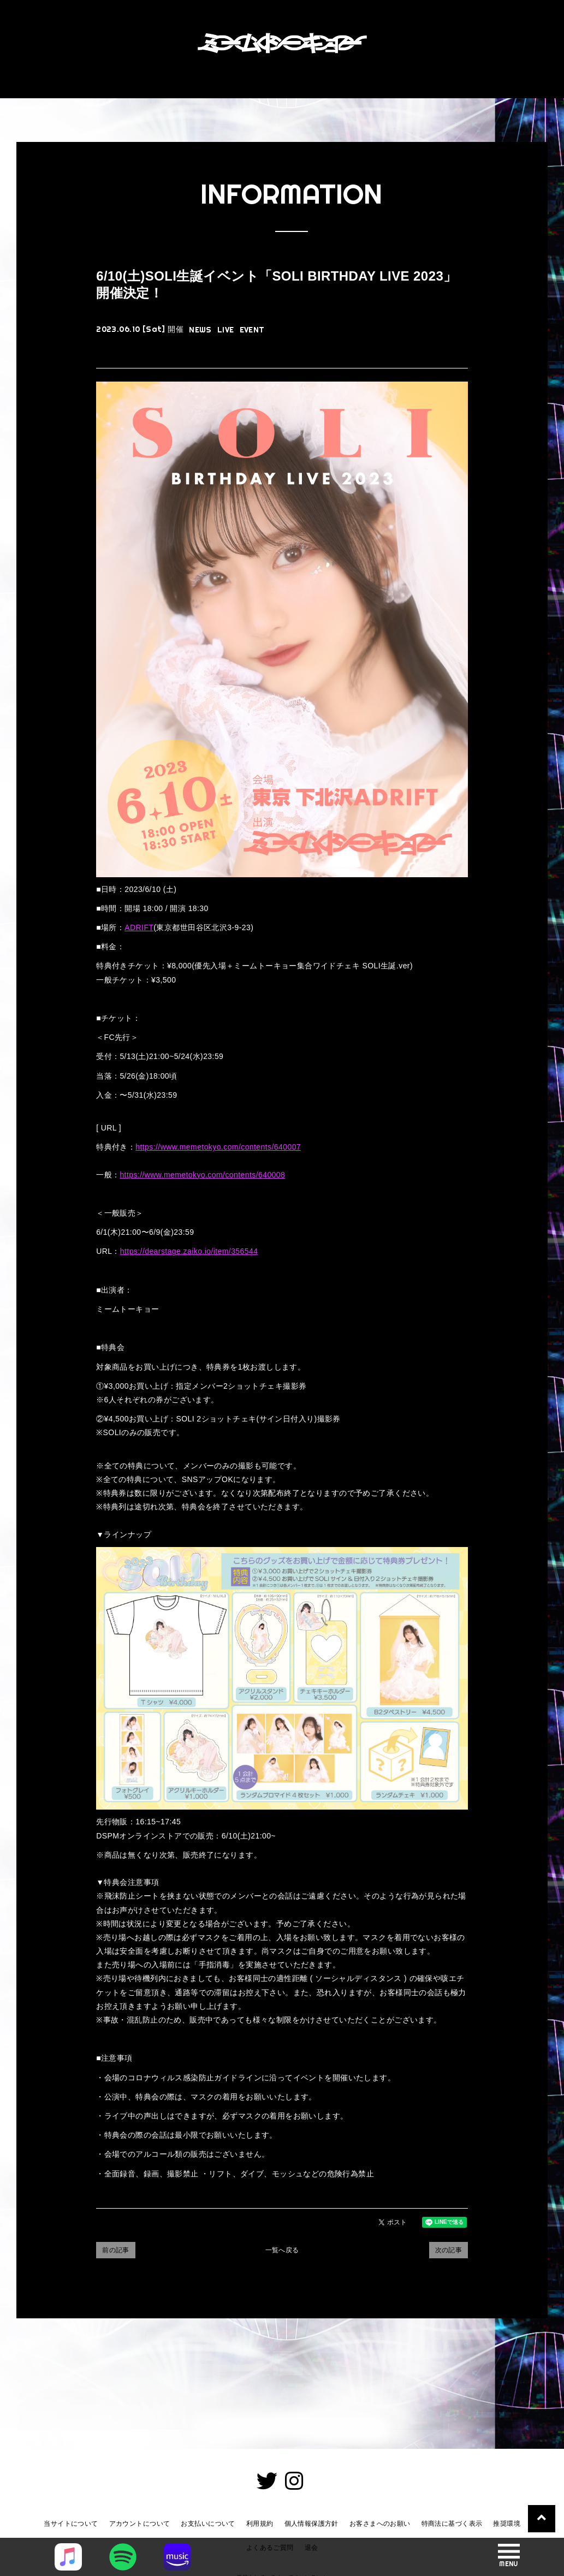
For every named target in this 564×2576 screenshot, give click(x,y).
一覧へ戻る (282, 2250)
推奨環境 (506, 2523)
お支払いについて (208, 2523)
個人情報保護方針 (311, 2523)
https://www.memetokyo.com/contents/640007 (218, 1147)
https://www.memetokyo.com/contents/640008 (202, 1174)
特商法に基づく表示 (452, 2523)
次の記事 (448, 2250)
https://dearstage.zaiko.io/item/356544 (189, 1251)
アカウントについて (139, 2523)
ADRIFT (138, 927)
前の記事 (115, 2250)
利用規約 (260, 2523)
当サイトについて (71, 2523)
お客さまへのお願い (380, 2523)
